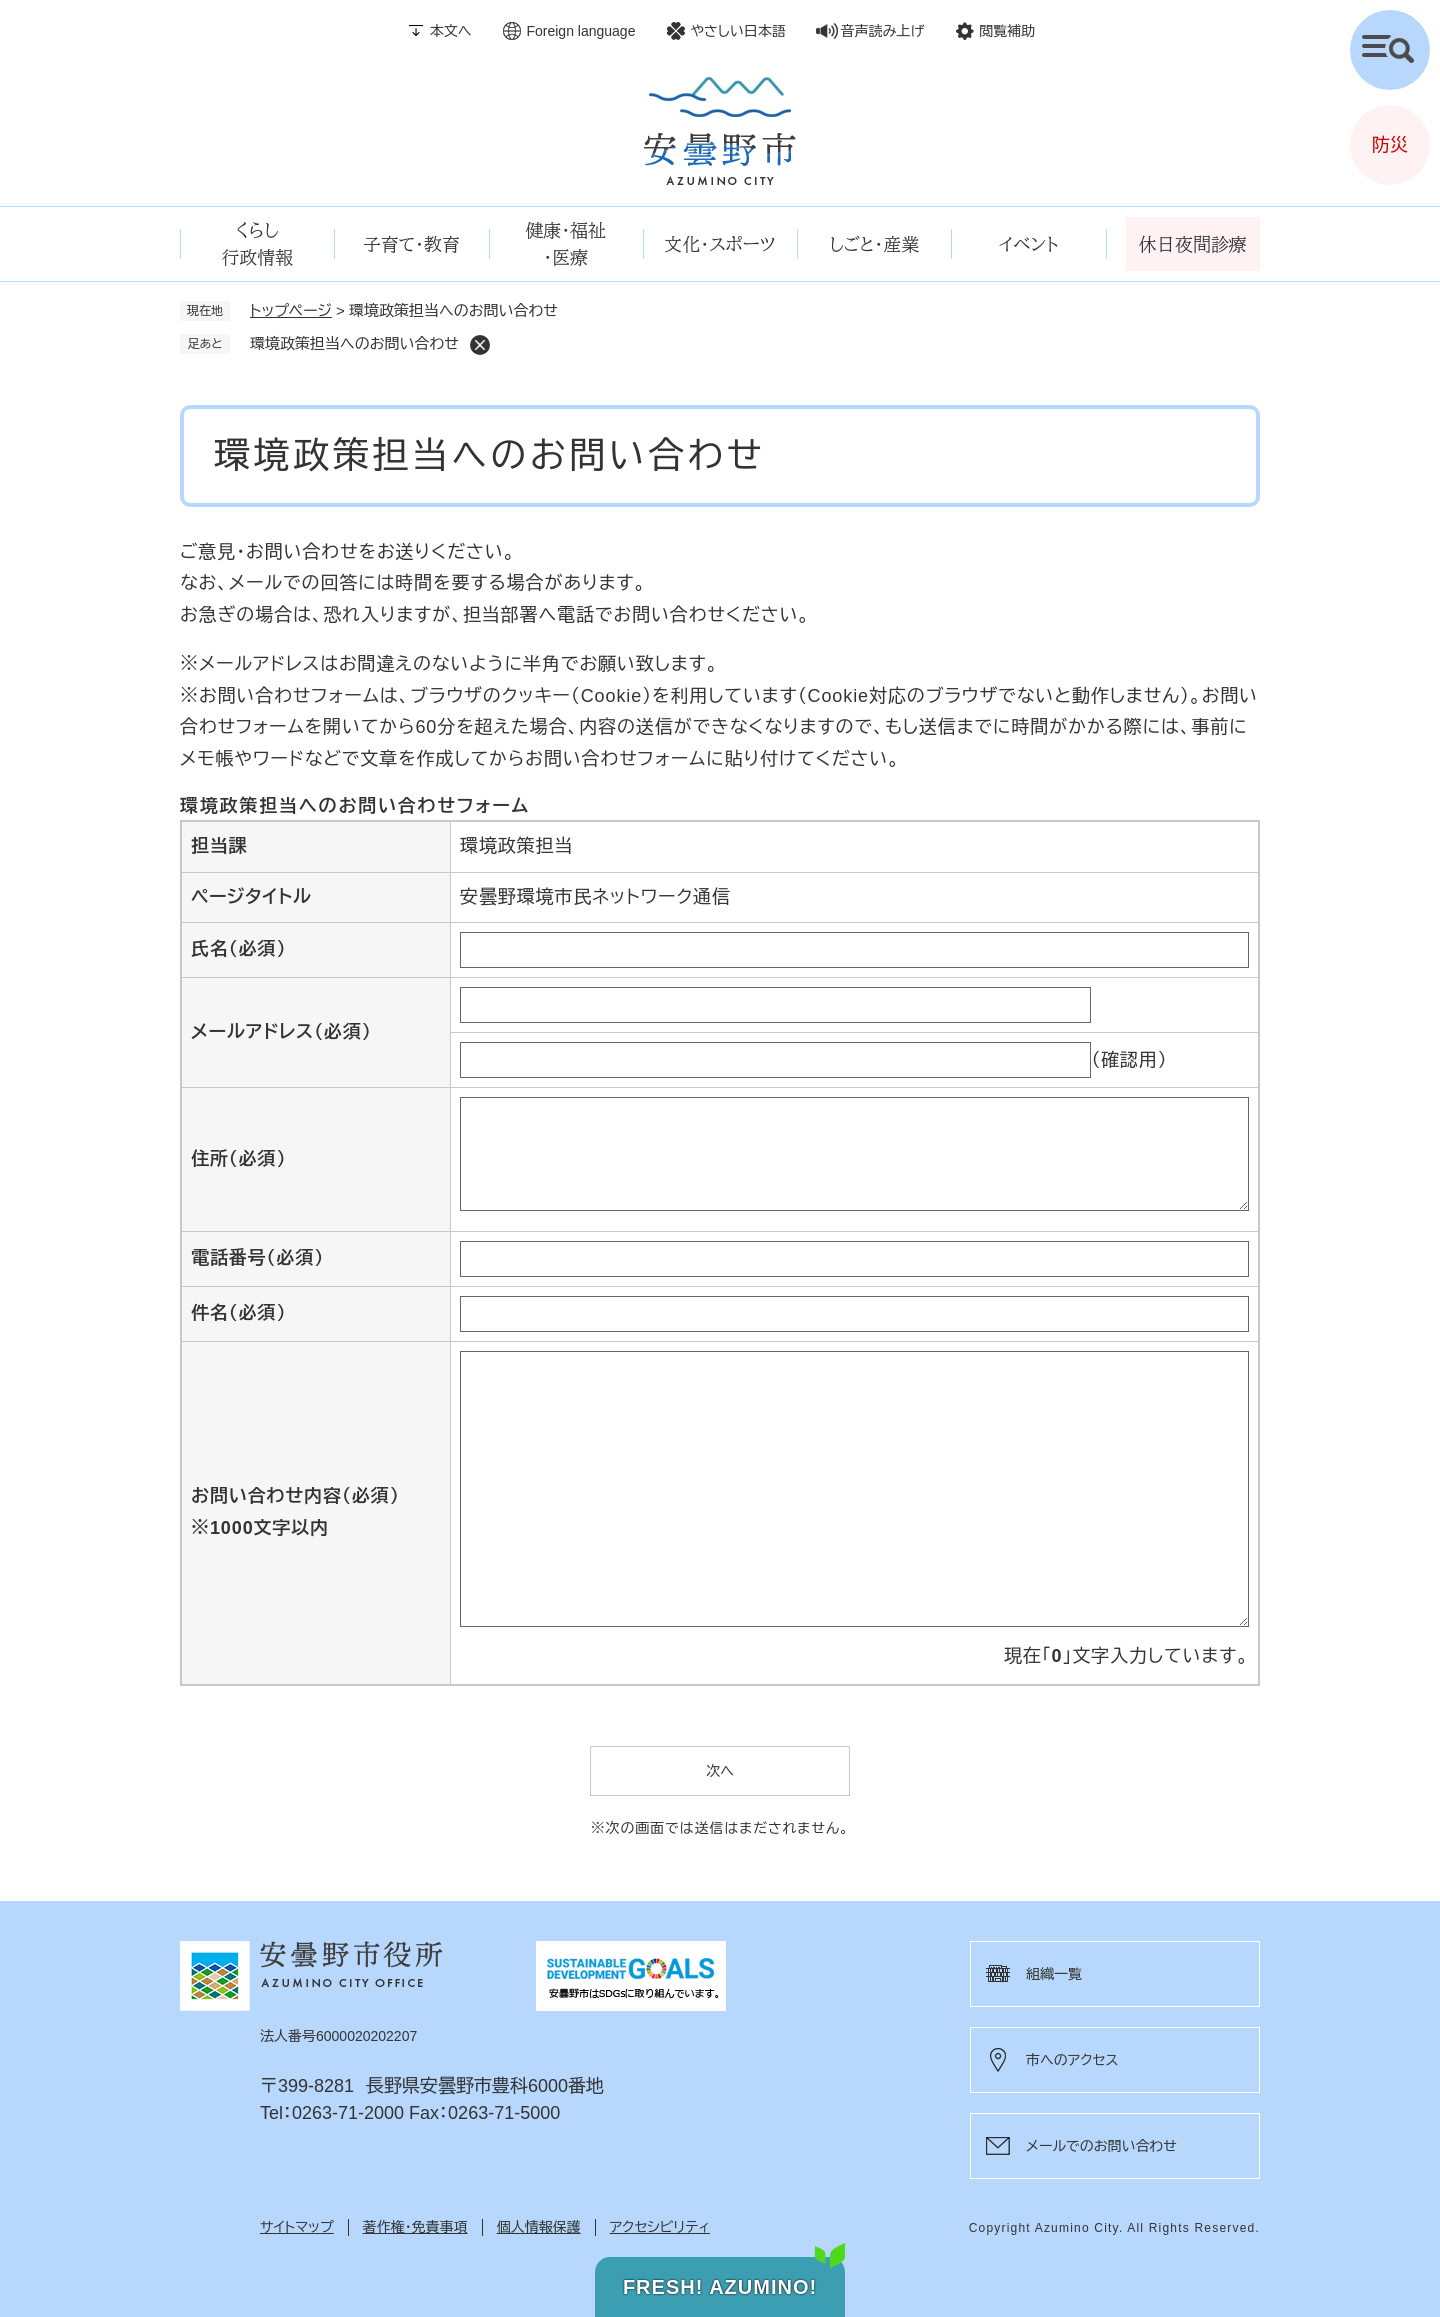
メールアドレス (281, 1032)
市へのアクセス (1072, 2060)
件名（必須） (238, 1313)
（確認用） (1129, 1060)
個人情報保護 (539, 2227)
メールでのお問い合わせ (1101, 2146)
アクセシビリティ (660, 2227)
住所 (238, 1159)
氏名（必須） (238, 949)
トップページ (291, 310)
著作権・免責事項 (415, 2227)
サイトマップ (297, 2227)
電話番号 (257, 1258)
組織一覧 (1054, 1974)
